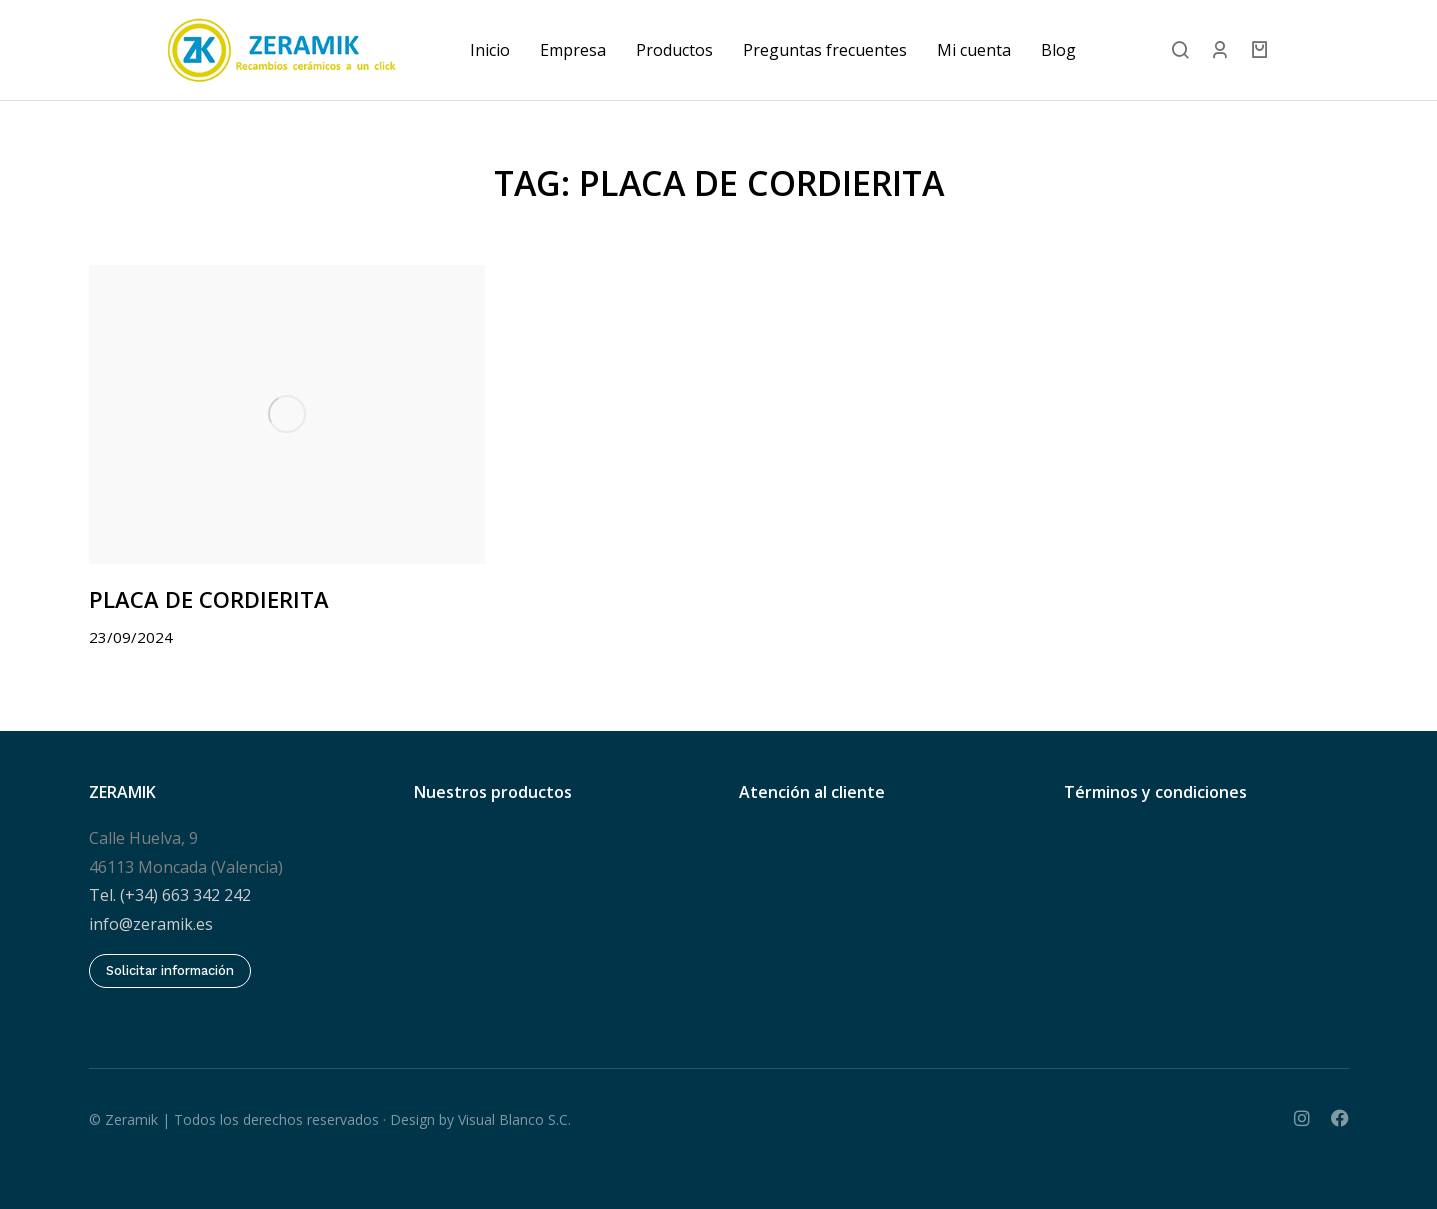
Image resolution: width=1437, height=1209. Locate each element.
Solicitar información (170, 968)
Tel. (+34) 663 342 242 (170, 893)
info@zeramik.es (151, 922)
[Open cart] (1339, 50)
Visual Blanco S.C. (514, 1116)
